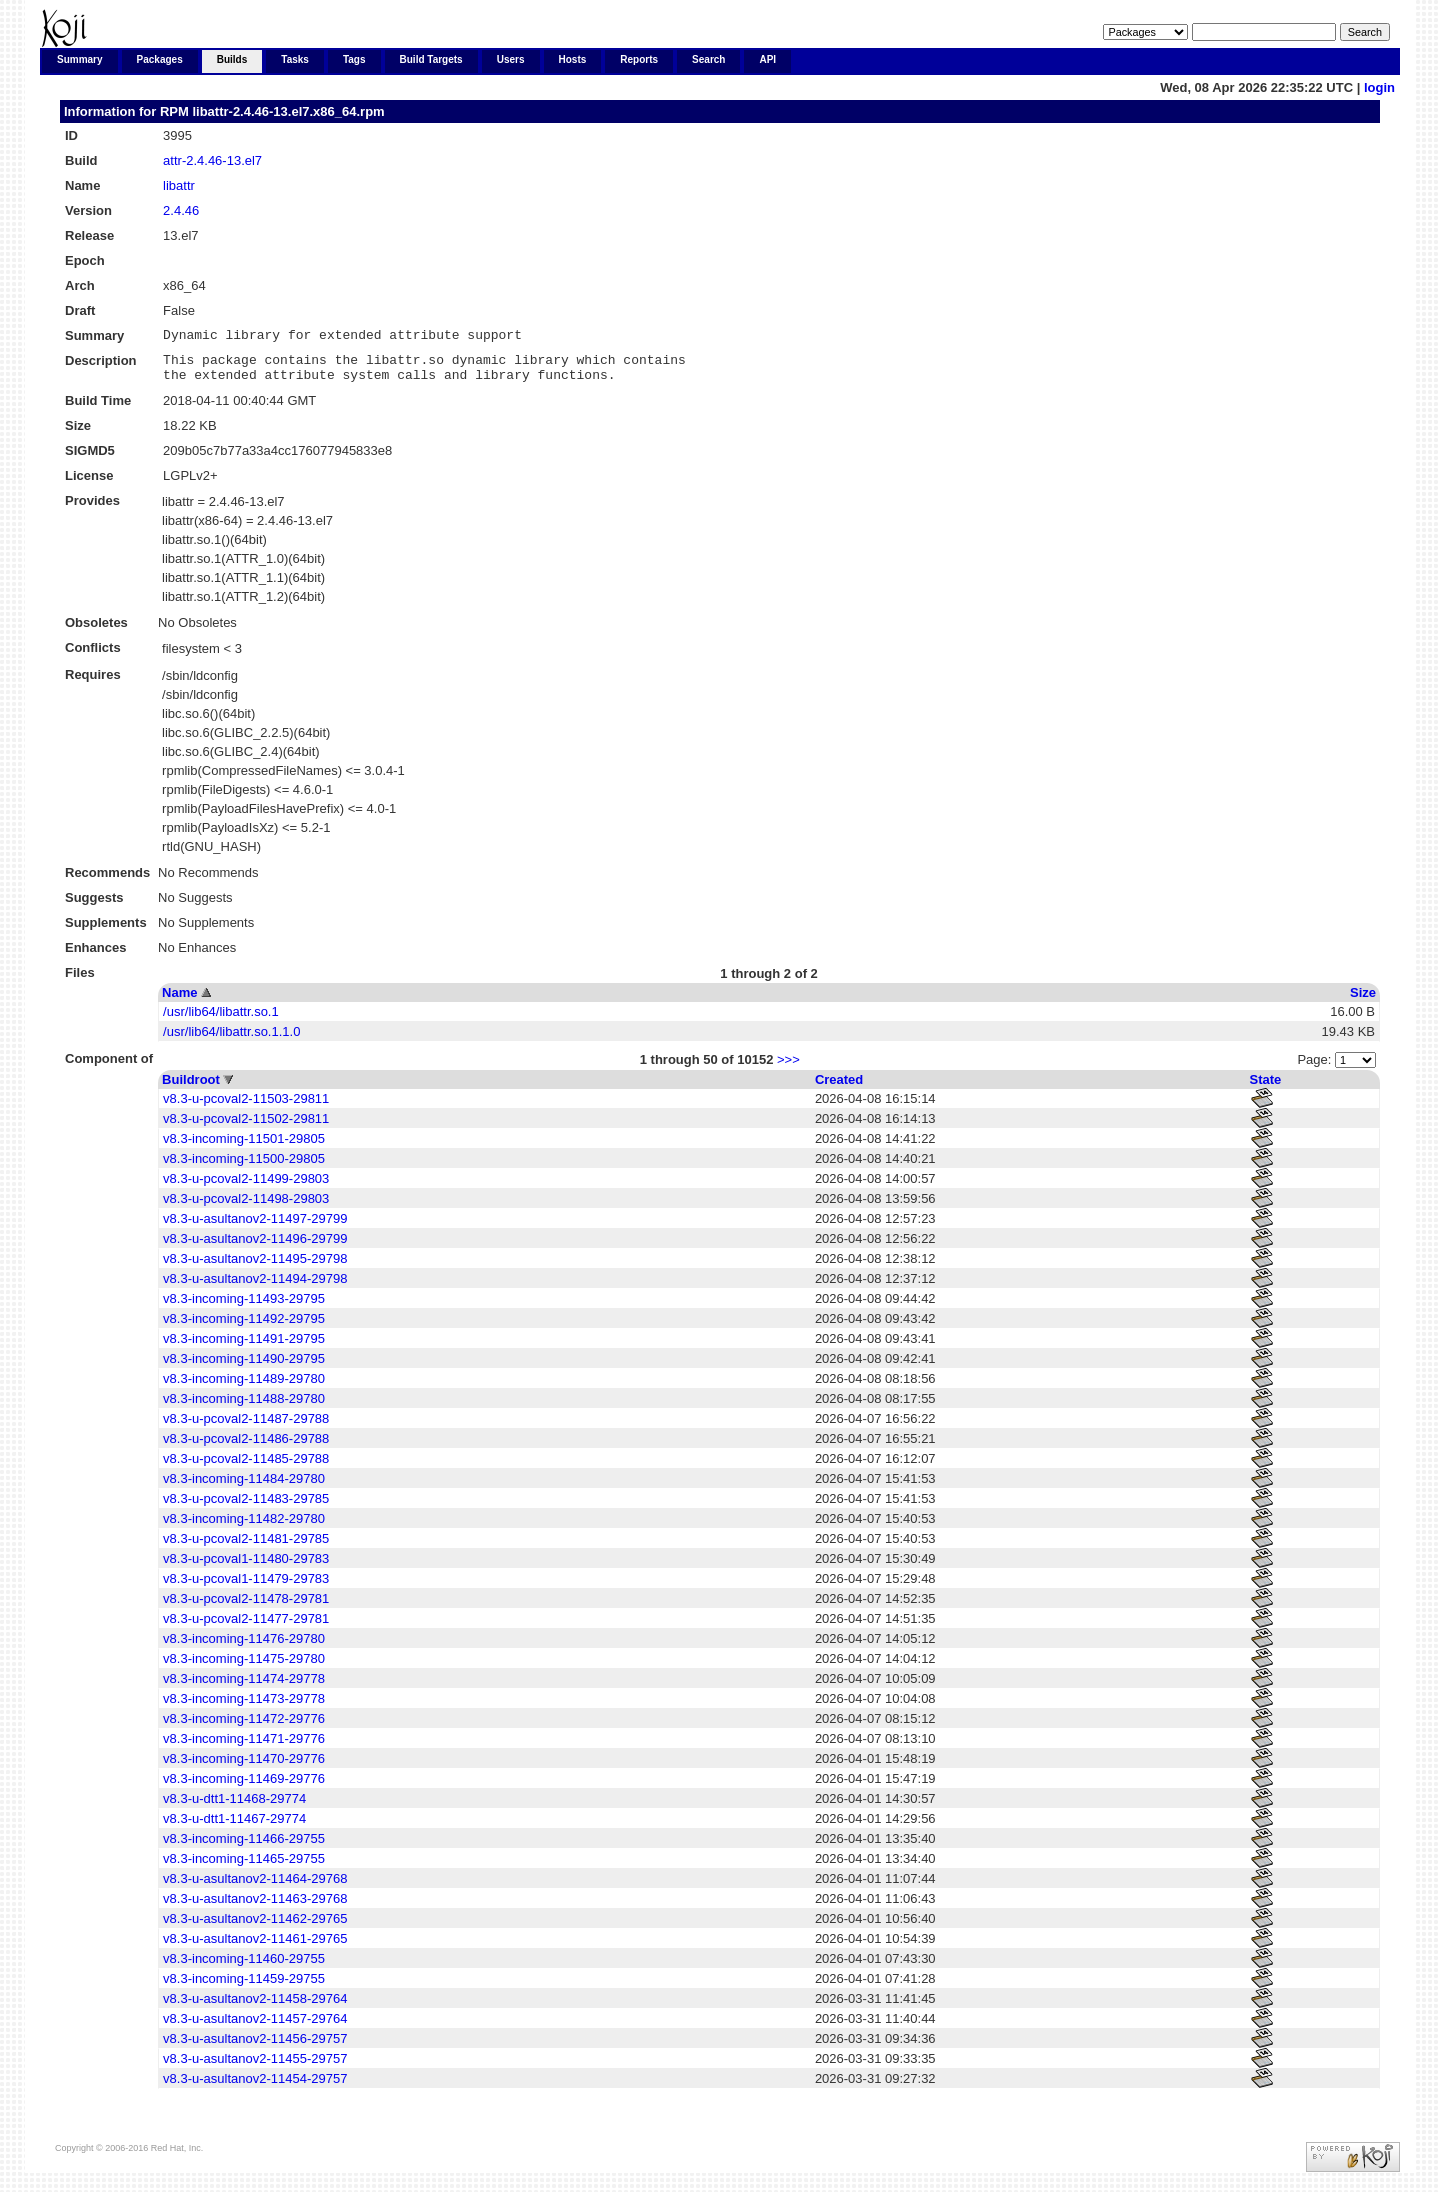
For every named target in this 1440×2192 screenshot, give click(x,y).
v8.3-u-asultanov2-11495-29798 (255, 1267)
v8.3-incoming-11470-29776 (244, 1767)
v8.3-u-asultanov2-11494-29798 (255, 1287)
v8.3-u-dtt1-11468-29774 (234, 1807)
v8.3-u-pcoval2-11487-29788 (246, 1427)
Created (839, 1088)
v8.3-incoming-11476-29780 (244, 1647)
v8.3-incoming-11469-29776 (244, 1787)
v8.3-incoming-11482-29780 (244, 1527)
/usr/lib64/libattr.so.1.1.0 (231, 1040)
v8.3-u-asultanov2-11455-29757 (255, 2067)
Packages (160, 59)
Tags (354, 59)
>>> (788, 1068)
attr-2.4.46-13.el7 (212, 160)
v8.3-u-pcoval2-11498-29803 (246, 1207)
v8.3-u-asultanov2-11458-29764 (255, 2007)
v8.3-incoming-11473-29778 (244, 1707)
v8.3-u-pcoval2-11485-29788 (246, 1467)
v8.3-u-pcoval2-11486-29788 (246, 1447)
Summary (80, 59)
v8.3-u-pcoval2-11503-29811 (246, 1107)
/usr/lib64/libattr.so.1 (221, 1020)
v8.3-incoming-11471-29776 (244, 1747)
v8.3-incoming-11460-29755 (244, 1967)
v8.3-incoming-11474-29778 (244, 1687)
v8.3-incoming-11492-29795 (244, 1327)
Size (1363, 1001)
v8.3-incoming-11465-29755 (244, 1867)
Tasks (295, 59)
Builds (232, 59)
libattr (179, 185)
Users (511, 59)
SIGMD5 (90, 459)
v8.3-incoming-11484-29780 (244, 1487)
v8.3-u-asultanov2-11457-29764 (255, 2027)
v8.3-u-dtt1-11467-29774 (234, 1827)
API (767, 59)
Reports (639, 59)
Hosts (573, 59)
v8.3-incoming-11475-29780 (244, 1667)
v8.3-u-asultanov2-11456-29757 (255, 2047)
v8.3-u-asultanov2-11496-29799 (255, 1247)
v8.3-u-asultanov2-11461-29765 (255, 1947)
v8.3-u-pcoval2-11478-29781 (246, 1607)
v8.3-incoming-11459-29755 (244, 1987)
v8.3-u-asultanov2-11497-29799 (255, 1227)
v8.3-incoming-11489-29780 (244, 1387)
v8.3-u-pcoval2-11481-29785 (246, 1547)
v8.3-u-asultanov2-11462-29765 (255, 1927)
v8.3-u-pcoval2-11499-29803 (246, 1187)
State (1266, 1088)
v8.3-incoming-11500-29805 (244, 1167)
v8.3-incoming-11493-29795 (244, 1307)
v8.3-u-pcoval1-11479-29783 (246, 1587)
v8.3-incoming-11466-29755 (244, 1847)
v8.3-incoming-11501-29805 (244, 1147)
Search (708, 59)
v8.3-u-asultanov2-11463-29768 (255, 1907)
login (1379, 87)
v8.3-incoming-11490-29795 (244, 1367)
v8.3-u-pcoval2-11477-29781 (246, 1627)
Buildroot (191, 1088)
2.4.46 (181, 210)
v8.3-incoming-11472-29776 (244, 1727)
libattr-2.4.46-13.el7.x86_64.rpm (288, 111)
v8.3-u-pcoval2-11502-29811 (246, 1127)
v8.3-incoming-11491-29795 (244, 1347)
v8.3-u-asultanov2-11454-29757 (255, 2087)
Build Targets (431, 59)
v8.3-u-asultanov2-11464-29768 (255, 1887)
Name (179, 1001)
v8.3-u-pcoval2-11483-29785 (246, 1507)
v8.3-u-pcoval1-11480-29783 (246, 1567)
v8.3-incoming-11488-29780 (244, 1407)
